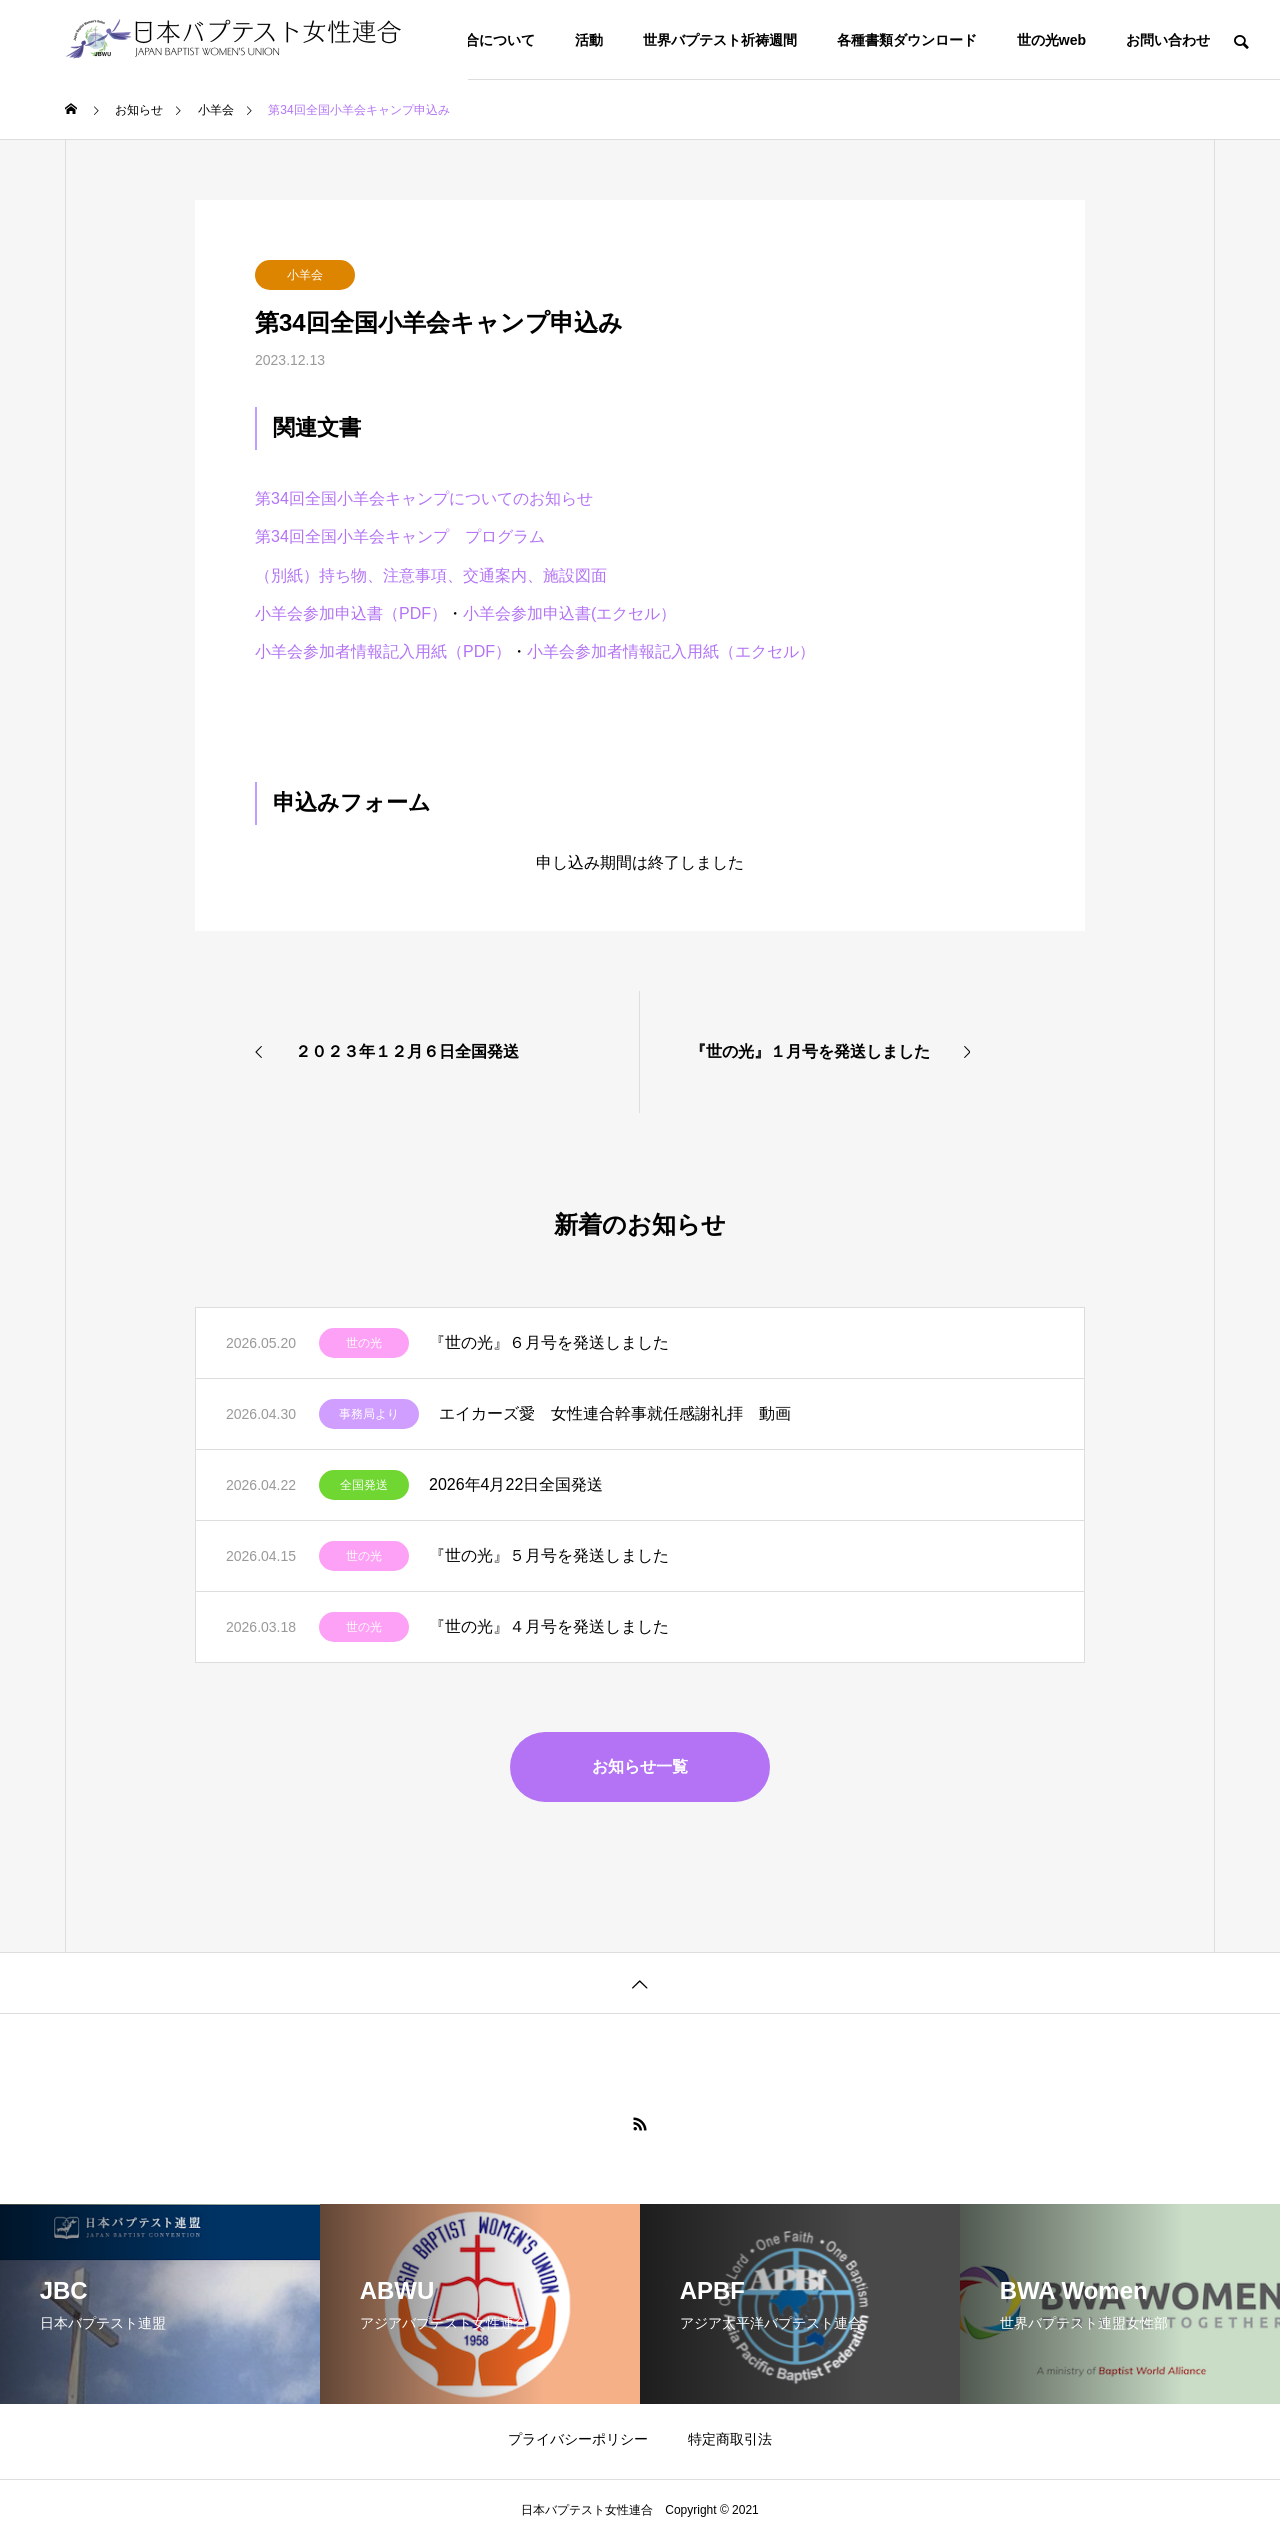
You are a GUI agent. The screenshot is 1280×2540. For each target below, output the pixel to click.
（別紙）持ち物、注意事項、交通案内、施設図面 (431, 575)
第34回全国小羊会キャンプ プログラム (400, 536)
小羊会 (305, 275)
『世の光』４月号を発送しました (549, 1626)
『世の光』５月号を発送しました (549, 1555)
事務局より (369, 1414)
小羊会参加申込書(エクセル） (569, 613)
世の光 (364, 1343)
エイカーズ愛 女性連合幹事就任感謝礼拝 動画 (615, 1413)
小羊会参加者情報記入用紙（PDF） (383, 651)
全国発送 (364, 1485)
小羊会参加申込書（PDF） (351, 613)
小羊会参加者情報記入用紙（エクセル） (671, 651)
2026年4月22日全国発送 (516, 1484)
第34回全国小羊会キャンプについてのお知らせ (424, 498)
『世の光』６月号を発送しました (549, 1342)
